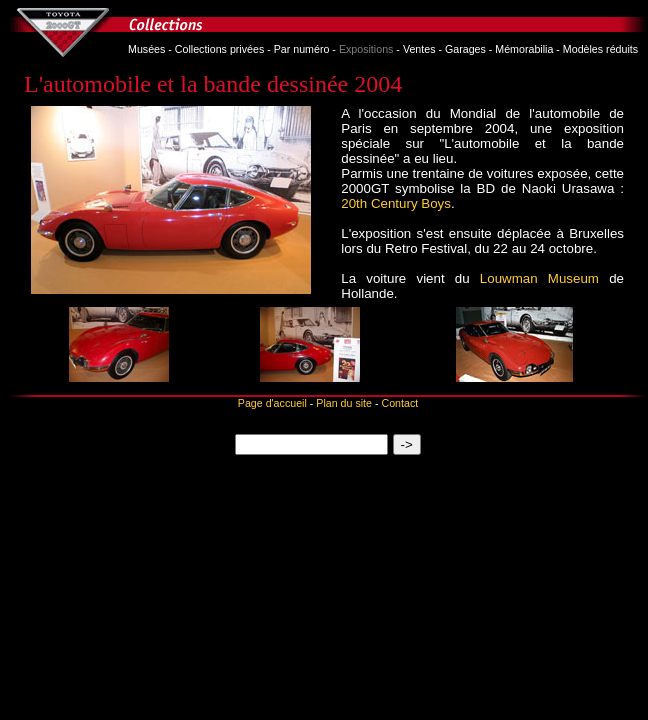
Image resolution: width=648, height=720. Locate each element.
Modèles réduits (600, 49)
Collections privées (219, 49)
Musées (146, 49)
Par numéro (302, 49)
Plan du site (344, 403)
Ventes (419, 49)
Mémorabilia (524, 49)
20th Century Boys (396, 203)
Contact (399, 403)
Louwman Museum (539, 278)
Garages (465, 49)
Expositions (366, 49)
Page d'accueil (272, 403)
